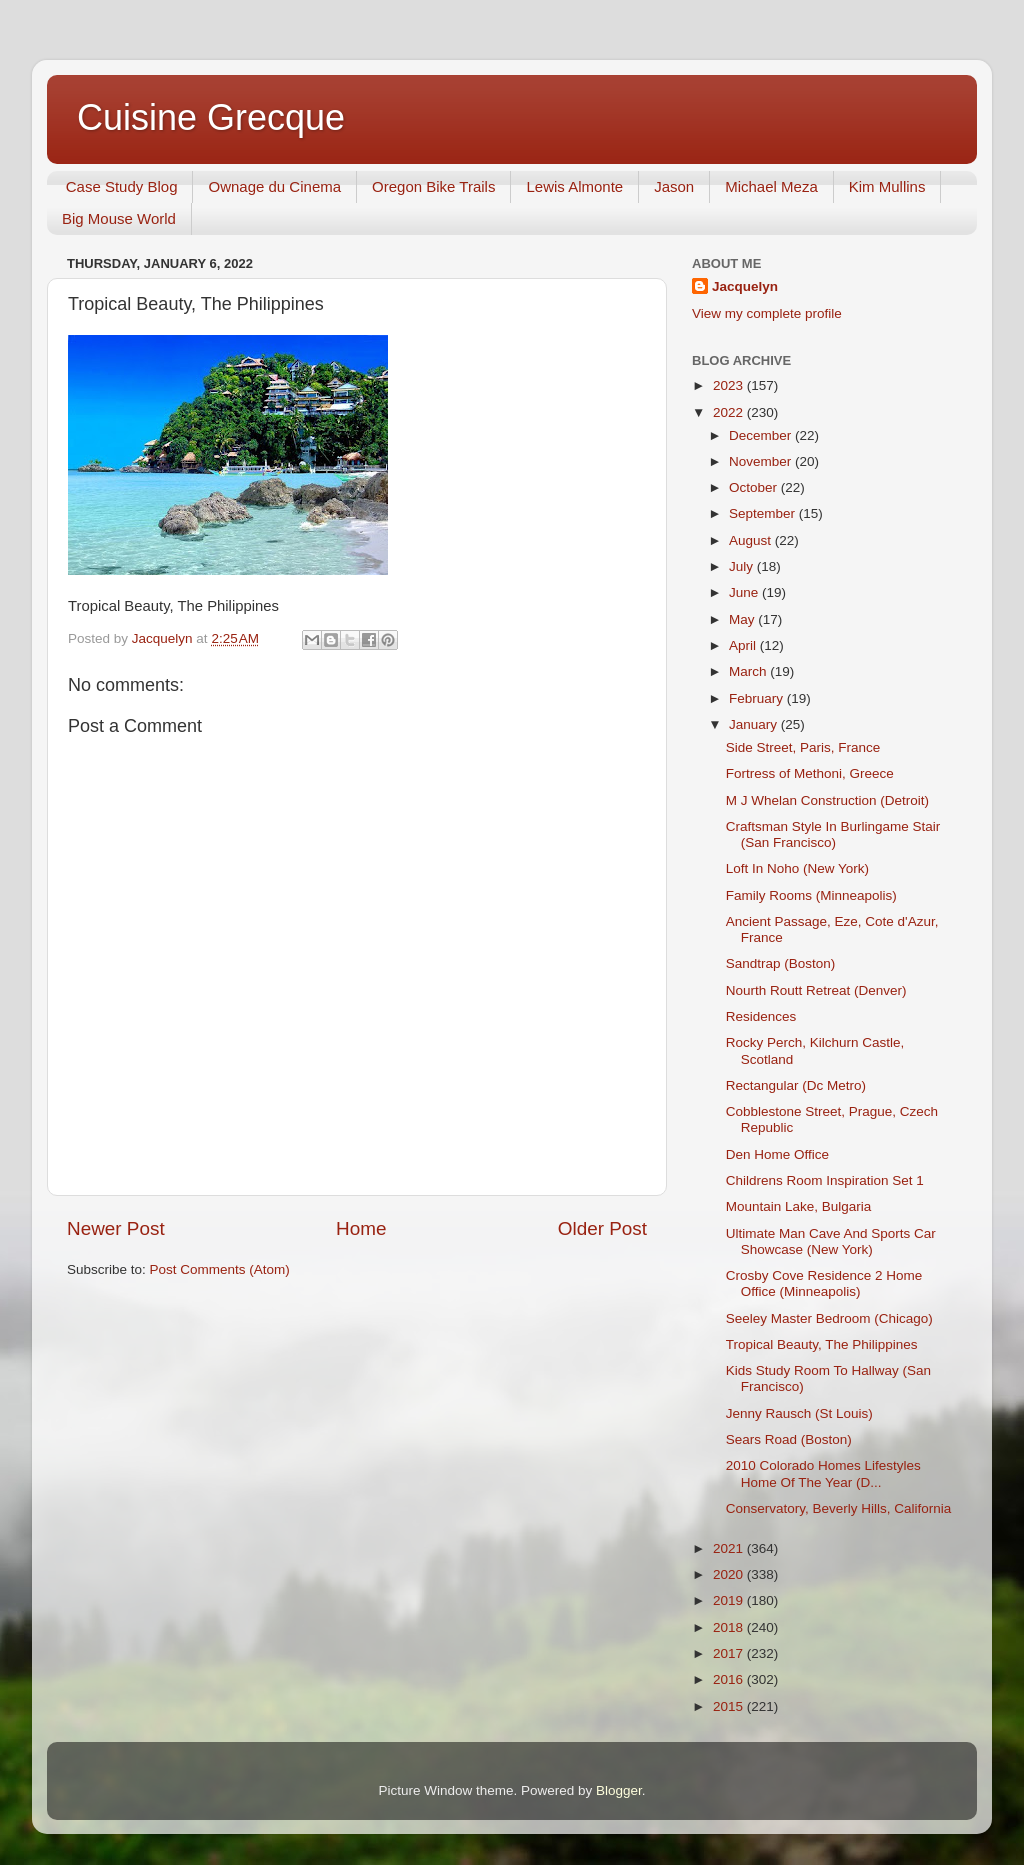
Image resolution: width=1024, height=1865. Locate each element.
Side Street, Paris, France (803, 747)
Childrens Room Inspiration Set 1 (825, 1180)
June (745, 592)
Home (361, 1228)
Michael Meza (771, 186)
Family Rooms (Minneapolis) (811, 895)
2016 (730, 1679)
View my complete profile (767, 313)
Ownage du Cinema (274, 186)
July (743, 566)
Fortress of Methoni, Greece (810, 773)
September (764, 513)
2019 (730, 1600)
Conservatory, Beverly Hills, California (839, 1508)
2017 (730, 1653)
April (744, 645)
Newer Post (116, 1228)
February (758, 698)
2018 (730, 1627)
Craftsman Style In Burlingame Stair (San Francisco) (833, 834)
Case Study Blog (122, 186)
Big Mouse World (119, 218)
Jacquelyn (745, 286)
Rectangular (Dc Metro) (796, 1085)
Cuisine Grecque (211, 117)
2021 (730, 1548)
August (752, 540)
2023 (730, 385)
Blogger (619, 1790)
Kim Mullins (887, 186)
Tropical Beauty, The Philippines (822, 1344)
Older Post (602, 1228)
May (743, 619)
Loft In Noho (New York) (797, 868)
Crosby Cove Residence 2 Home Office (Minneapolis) (824, 1283)
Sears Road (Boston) (789, 1439)
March (749, 671)
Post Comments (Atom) (220, 1269)
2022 (730, 412)
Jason (674, 186)
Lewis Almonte (574, 186)
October (755, 487)
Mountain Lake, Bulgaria (799, 1206)
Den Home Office (777, 1154)
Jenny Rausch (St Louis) (799, 1413)
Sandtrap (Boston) (781, 963)
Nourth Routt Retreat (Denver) (816, 990)
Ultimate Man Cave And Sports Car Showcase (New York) (831, 1241)
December (762, 435)
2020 (730, 1574)
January (755, 724)
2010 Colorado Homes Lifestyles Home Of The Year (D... (823, 1473)
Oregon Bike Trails (433, 186)
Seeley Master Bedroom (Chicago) (829, 1318)
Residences (761, 1016)
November (762, 461)
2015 (730, 1706)
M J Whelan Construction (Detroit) (827, 800)
